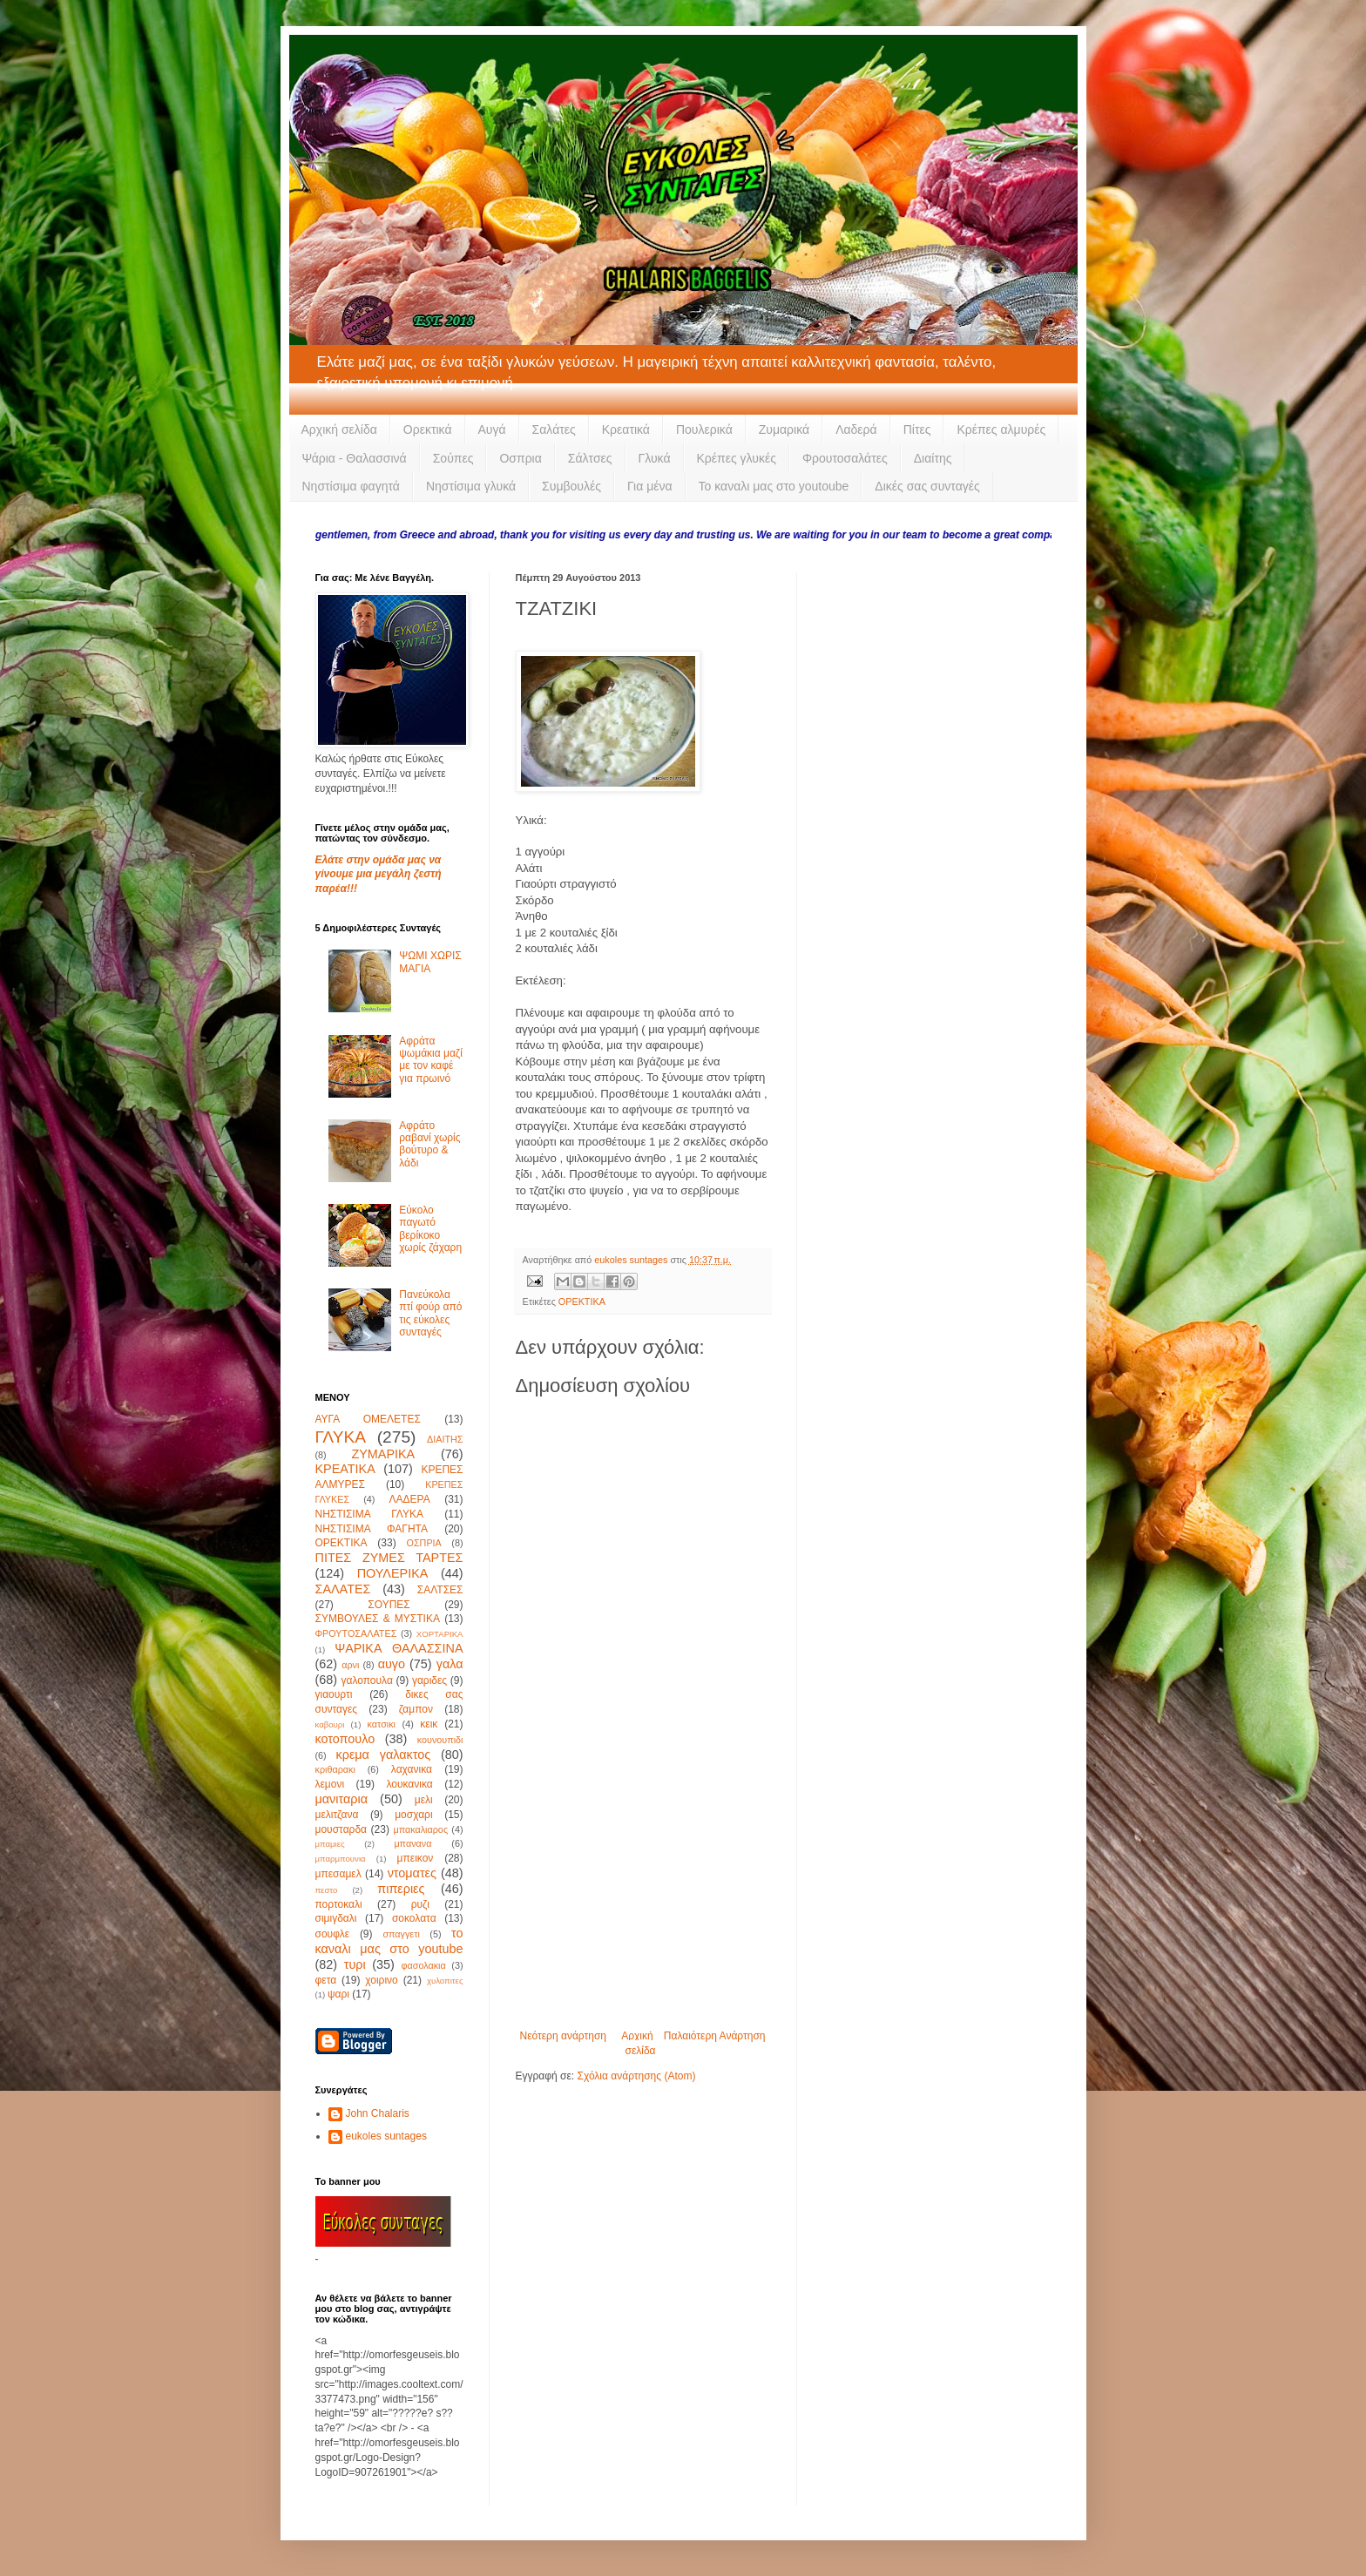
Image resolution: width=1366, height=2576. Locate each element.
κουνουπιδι (440, 1739)
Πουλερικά (704, 429)
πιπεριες (400, 1889)
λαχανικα (411, 1769)
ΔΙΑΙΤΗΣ (445, 1439)
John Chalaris (377, 2113)
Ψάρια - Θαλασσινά (354, 458)
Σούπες (453, 458)
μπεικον (415, 1858)
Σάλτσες (590, 458)
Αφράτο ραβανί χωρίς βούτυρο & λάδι (429, 1144)
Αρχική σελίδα (339, 429)
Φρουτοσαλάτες (845, 458)
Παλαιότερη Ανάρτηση (715, 2036)
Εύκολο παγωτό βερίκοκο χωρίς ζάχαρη (430, 1229)
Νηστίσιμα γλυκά (471, 486)
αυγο (391, 1664)
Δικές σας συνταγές (927, 486)
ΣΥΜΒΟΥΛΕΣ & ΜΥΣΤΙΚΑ (377, 1619)
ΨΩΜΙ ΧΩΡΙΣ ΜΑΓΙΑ (430, 962)
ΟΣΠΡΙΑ (424, 1543)
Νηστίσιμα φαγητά (351, 486)
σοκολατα (414, 1918)
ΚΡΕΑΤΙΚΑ (345, 1469)
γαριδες (429, 1680)
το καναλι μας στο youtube (389, 1941)
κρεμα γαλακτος (383, 1754)
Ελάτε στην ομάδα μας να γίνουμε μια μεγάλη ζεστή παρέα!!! (378, 875)
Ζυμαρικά (784, 429)
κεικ (428, 1724)
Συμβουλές (571, 486)
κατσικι (382, 1724)
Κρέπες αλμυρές (1001, 429)
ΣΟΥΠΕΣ (388, 1605)
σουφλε (332, 1934)
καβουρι (330, 1724)
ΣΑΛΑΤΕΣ (343, 1589)
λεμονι (330, 1784)
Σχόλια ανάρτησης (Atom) (636, 2076)
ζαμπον (416, 1709)
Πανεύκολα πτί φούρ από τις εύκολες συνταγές (430, 1313)
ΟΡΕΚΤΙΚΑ (581, 1301)
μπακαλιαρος (420, 1829)
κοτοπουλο (345, 1739)
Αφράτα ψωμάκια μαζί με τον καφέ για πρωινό (431, 1060)
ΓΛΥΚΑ (341, 1437)
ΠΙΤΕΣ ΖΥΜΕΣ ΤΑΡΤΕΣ (389, 1558)
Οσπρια (520, 458)
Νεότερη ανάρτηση (563, 2036)
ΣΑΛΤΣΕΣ (440, 1590)
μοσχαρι (413, 1815)
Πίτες (917, 429)
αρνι (350, 1665)
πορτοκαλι (338, 1904)
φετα (326, 1980)
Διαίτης (933, 458)
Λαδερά (856, 429)
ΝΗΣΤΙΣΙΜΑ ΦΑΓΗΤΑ (372, 1529)
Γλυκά (655, 458)
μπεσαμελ (338, 1874)
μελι (424, 1800)
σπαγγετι (400, 1934)
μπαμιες (330, 1844)
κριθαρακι (335, 1769)
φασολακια (423, 1965)
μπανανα (412, 1843)
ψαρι (338, 1994)
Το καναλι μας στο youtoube (774, 486)
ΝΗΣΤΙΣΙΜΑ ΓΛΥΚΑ (369, 1514)
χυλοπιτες (445, 1980)
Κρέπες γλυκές (736, 458)
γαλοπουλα (366, 1680)
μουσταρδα (341, 1829)
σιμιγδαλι (336, 1918)
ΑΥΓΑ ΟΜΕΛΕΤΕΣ (368, 1419)
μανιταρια (342, 1799)
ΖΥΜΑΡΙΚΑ (383, 1454)
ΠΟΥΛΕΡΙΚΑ (393, 1573)
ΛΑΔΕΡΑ (409, 1499)
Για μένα (650, 486)
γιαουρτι (334, 1694)
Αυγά (492, 429)
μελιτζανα (337, 1815)
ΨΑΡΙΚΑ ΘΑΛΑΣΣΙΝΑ (399, 1648)
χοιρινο (381, 1980)
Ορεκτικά (427, 429)
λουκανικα (409, 1784)
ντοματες (412, 1873)
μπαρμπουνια (340, 1858)
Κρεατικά (626, 429)
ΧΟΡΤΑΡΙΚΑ (439, 1634)
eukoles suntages (386, 2136)
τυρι (355, 1964)
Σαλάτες (554, 429)
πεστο (326, 1890)
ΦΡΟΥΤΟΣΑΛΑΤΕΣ (356, 1633)
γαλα (449, 1664)
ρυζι (420, 1904)
